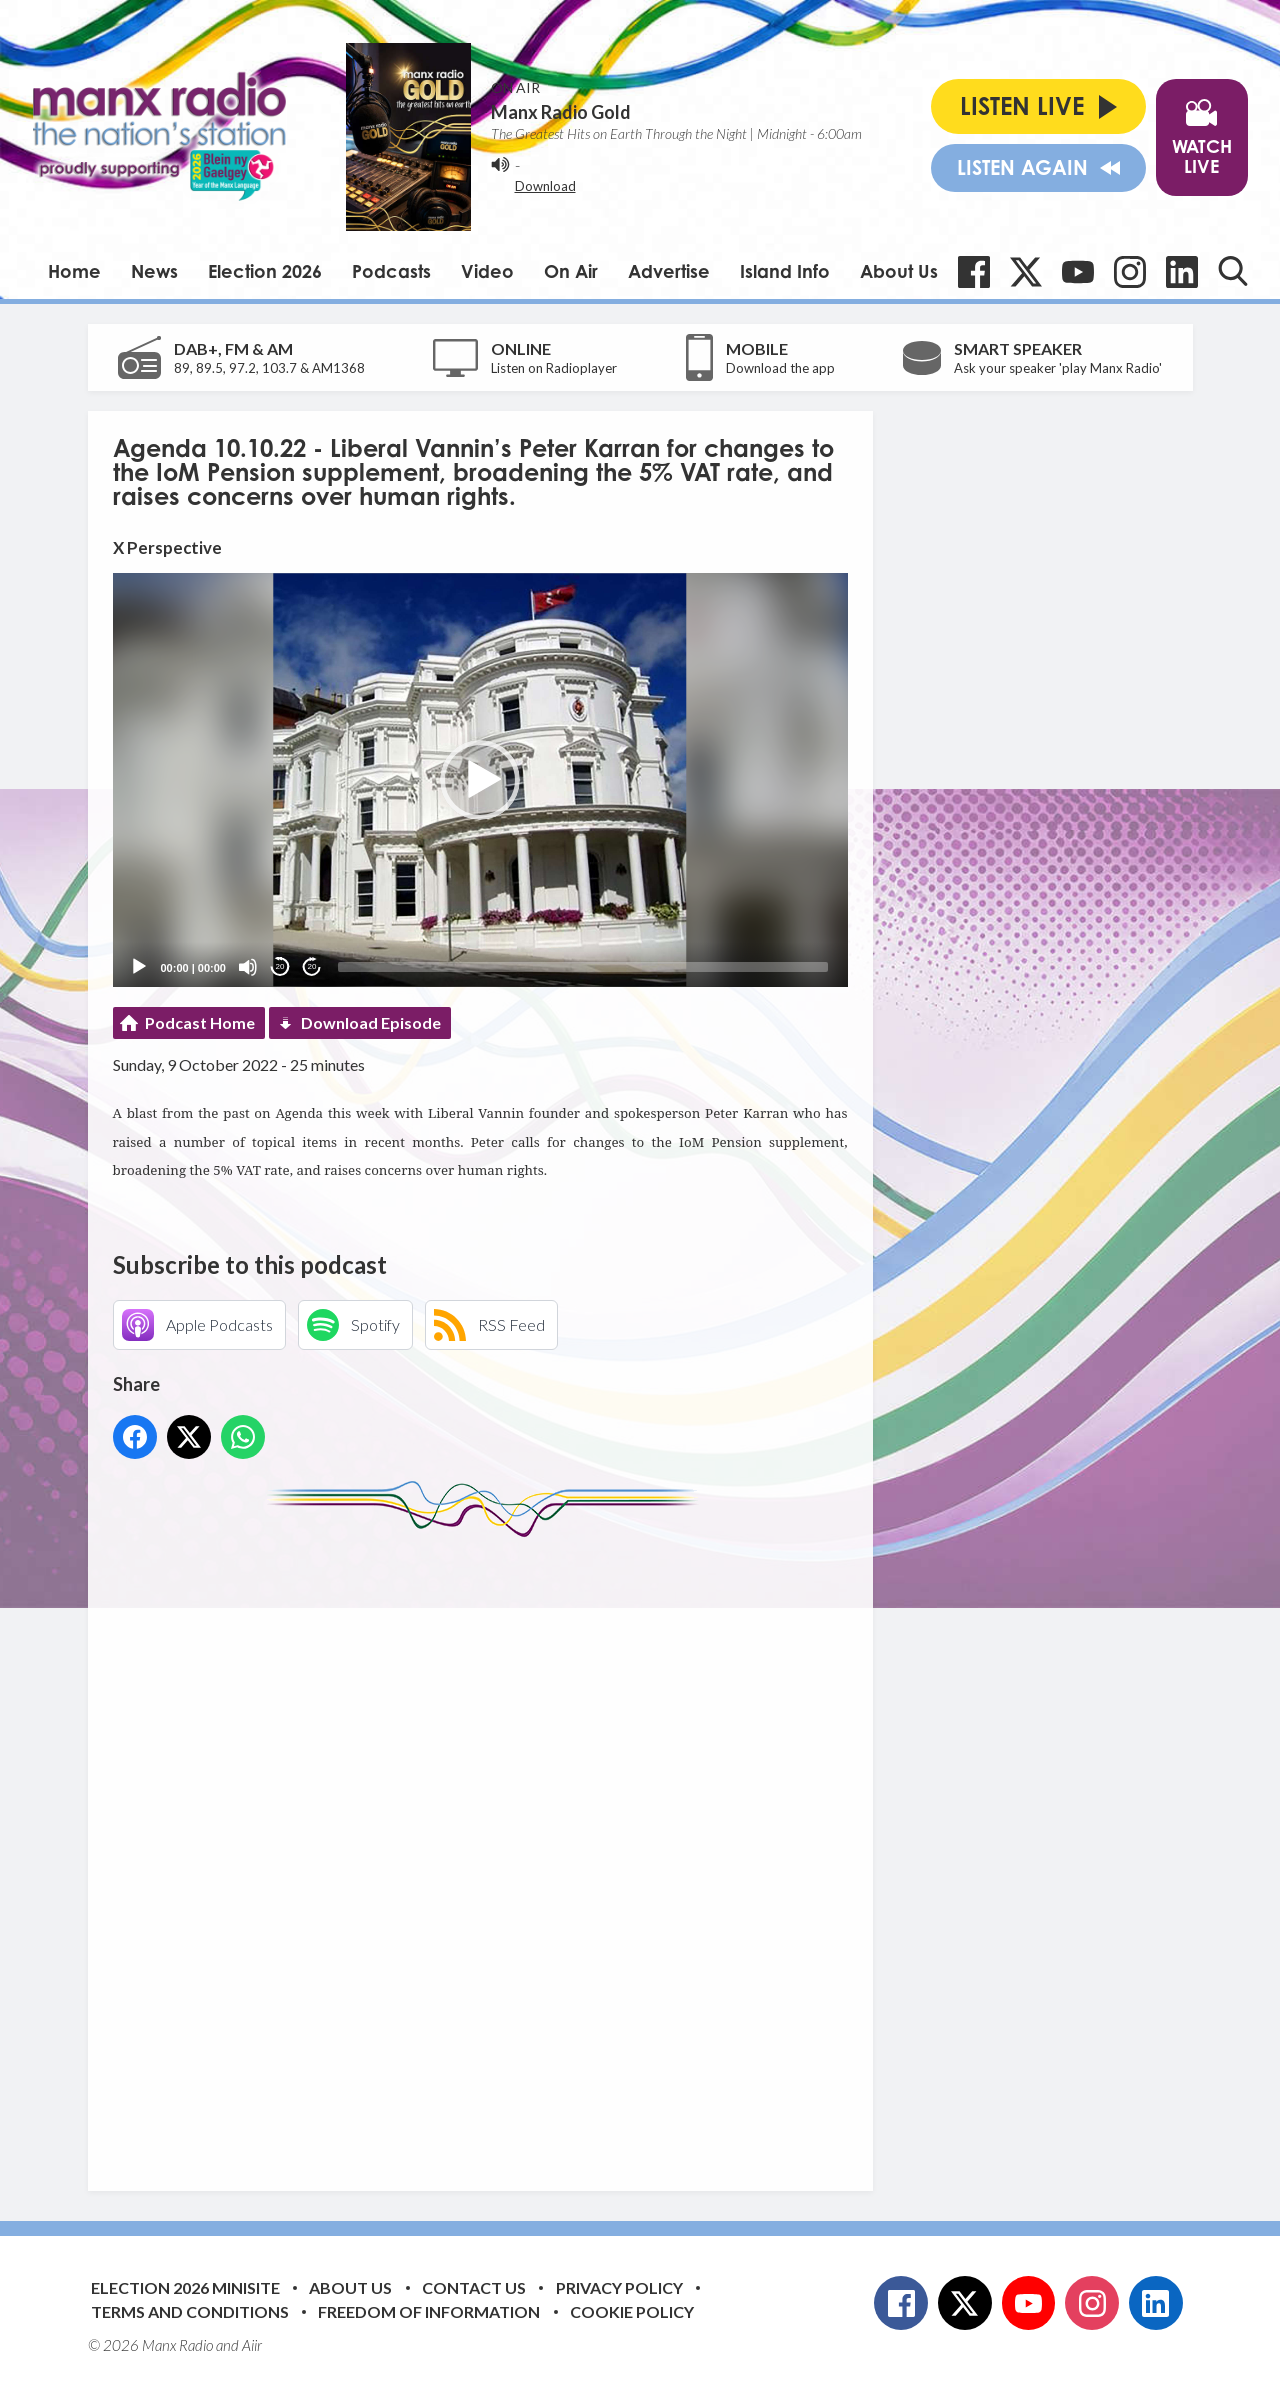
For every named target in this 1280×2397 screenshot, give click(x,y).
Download (545, 186)
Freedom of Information (429, 2311)
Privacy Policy (619, 2287)
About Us (899, 271)
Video (487, 271)
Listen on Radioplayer (554, 368)
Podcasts (391, 271)
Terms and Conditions (190, 2311)
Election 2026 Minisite (185, 2287)
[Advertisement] (488, 1849)
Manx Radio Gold (561, 112)
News (154, 271)
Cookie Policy (632, 2311)
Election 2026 (265, 271)
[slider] (583, 967)
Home (74, 271)
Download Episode (371, 1022)
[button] (480, 780)
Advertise (669, 271)
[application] (480, 779)
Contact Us (474, 2287)
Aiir (252, 2345)
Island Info (785, 271)
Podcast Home (200, 1022)
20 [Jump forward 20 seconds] (312, 966)
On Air (571, 271)
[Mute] (248, 967)
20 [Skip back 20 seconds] (280, 966)
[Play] (139, 967)
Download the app (780, 368)
